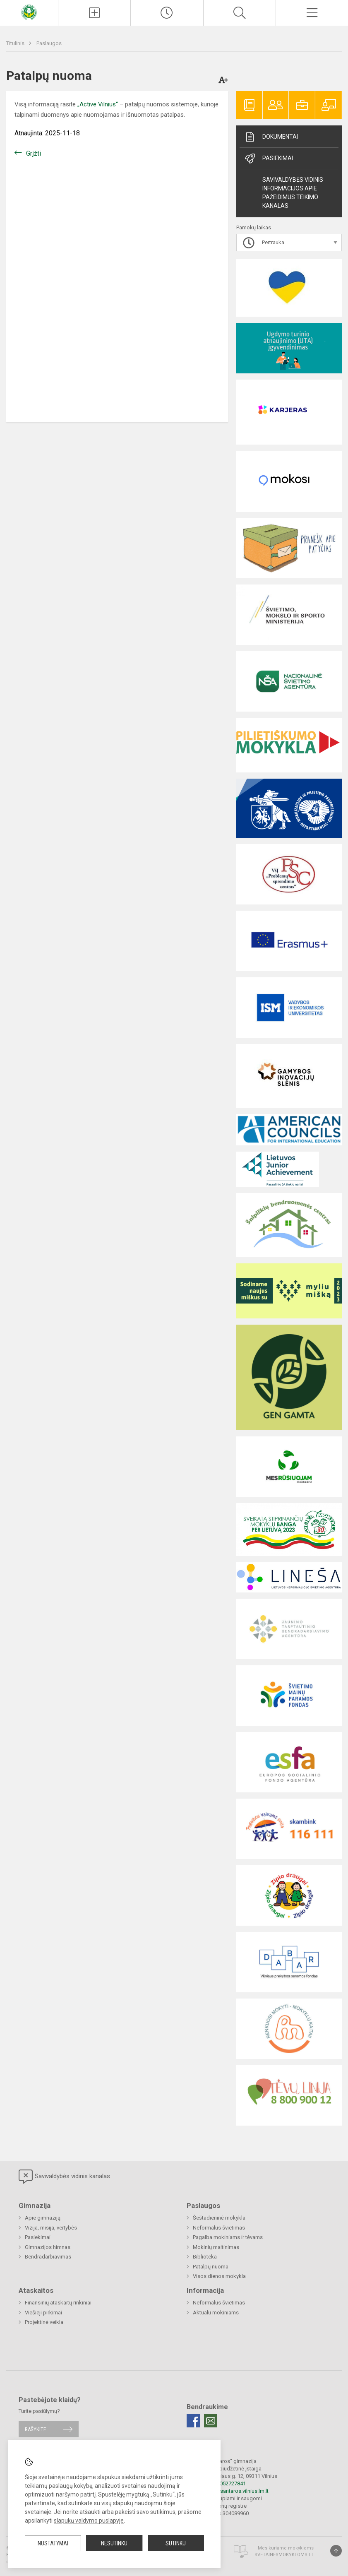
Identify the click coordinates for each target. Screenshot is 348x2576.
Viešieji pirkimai (43, 2312)
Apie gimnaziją (42, 2218)
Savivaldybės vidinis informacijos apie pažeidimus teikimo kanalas (292, 192)
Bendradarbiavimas (48, 2257)
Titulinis (16, 43)
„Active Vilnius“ (97, 104)
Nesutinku (114, 2543)
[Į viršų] (336, 2551)
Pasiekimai (268, 159)
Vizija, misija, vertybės (51, 2228)
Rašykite (35, 2429)
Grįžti (33, 153)
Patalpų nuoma (210, 2266)
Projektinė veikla (44, 2322)
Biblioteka (205, 2257)
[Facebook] (193, 2420)
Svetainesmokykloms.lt (284, 2554)
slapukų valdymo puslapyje (89, 2520)
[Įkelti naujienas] (94, 13)
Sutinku (176, 2543)
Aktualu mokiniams (216, 2312)
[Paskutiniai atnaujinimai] (167, 13)
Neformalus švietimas (219, 2228)
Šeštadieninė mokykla (219, 2218)
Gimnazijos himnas (47, 2247)
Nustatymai (53, 2543)
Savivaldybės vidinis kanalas (64, 2177)
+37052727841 (228, 2483)
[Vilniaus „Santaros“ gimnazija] (29, 12)
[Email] (210, 2420)
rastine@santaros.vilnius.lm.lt (234, 2491)
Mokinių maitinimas (216, 2247)
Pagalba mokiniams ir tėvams (228, 2237)
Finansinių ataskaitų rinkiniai (58, 2302)
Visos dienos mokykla (219, 2276)
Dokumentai (271, 137)
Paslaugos (49, 43)
